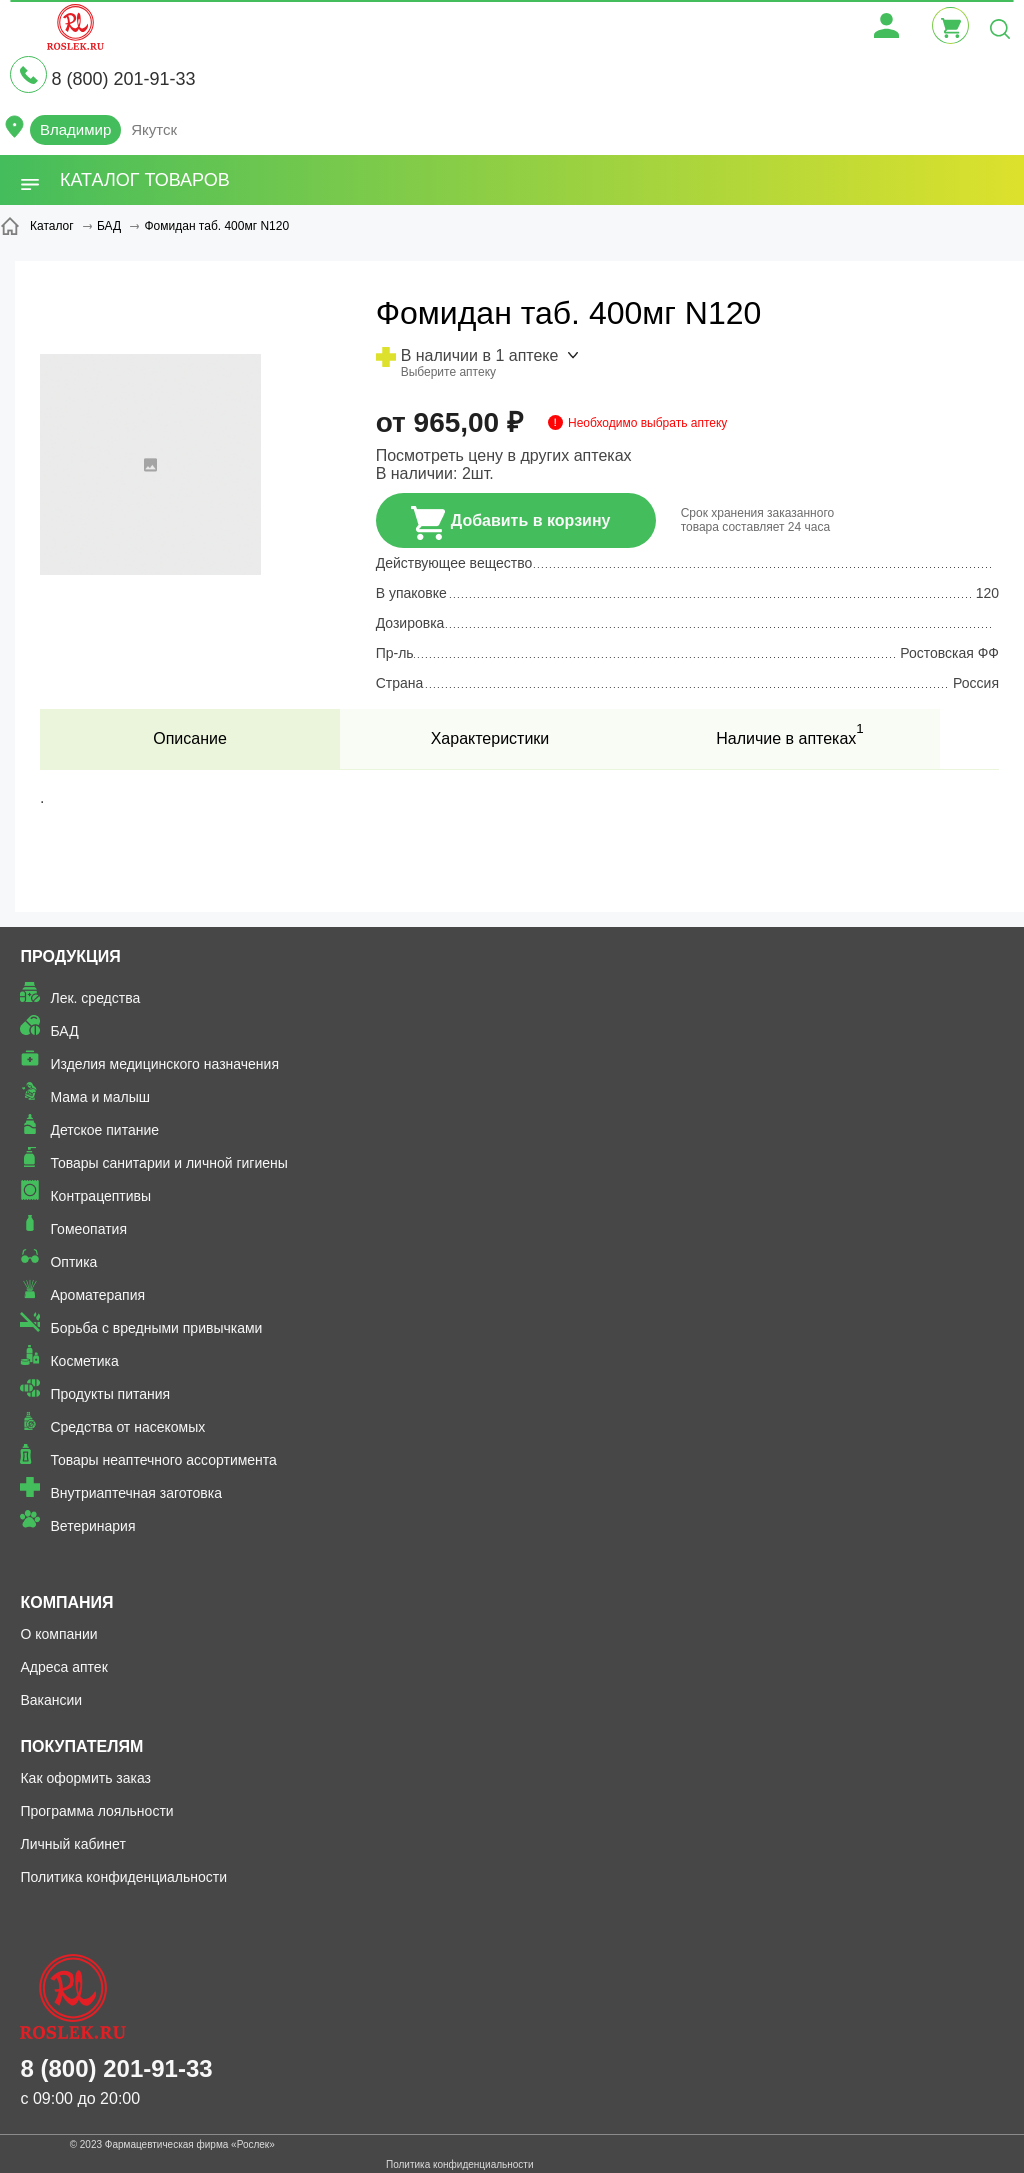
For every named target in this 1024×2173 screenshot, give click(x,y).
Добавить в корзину (511, 523)
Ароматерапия (97, 1295)
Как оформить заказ (85, 1778)
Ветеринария (92, 1526)
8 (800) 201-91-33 (123, 79)
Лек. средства (95, 998)
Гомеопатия (88, 1229)
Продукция (70, 956)
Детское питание (104, 1130)
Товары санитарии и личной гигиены (168, 1163)
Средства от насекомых (127, 1427)
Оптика (73, 1262)
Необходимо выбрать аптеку (647, 423)
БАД (64, 1031)
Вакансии (51, 1700)
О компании (58, 1634)
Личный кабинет (72, 1844)
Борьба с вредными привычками (156, 1328)
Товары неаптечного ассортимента (163, 1460)
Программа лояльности (96, 1811)
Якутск (154, 129)
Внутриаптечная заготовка (136, 1493)
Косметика (84, 1361)
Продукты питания (110, 1394)
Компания (66, 1602)
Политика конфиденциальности (123, 1877)
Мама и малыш (100, 1097)
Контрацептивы (100, 1196)
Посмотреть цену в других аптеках (504, 455)
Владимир (75, 129)
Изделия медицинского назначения (164, 1064)
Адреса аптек (63, 1667)
